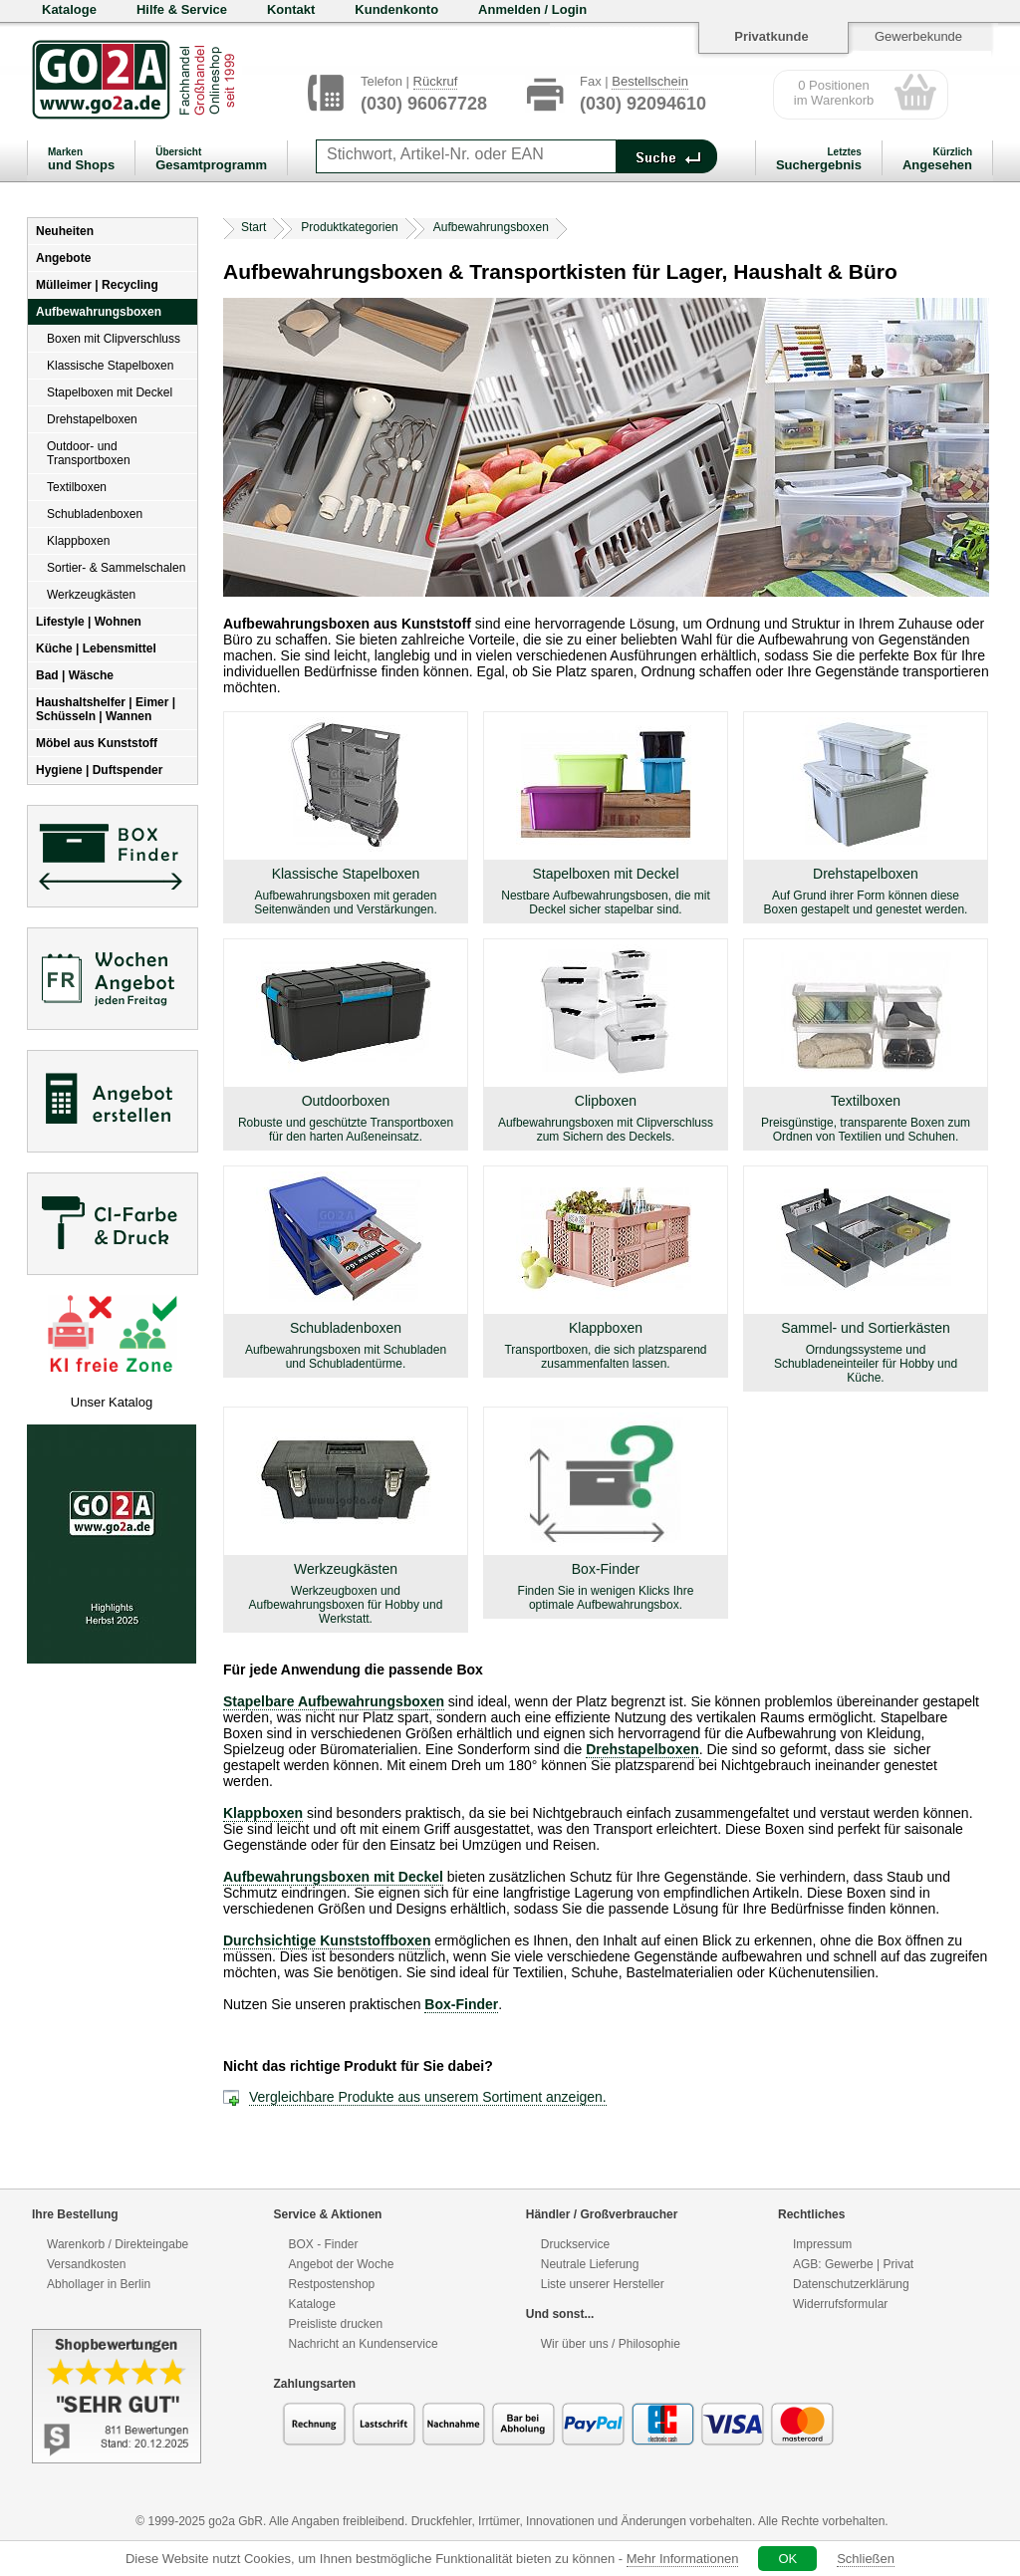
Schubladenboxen (94, 514)
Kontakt (291, 9)
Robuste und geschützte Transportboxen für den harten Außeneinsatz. (345, 1130)
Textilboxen (77, 487)
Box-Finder (605, 1569)
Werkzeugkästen (91, 595)
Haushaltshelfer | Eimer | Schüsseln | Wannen (105, 709)
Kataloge (69, 9)
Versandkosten (86, 2264)
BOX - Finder (324, 2244)
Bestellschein (650, 81)
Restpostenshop (332, 2284)
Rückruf (435, 81)
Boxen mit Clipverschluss (113, 339)
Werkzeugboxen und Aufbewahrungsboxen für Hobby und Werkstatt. (346, 1605)
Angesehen (937, 159)
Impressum (822, 2244)
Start (253, 227)
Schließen (865, 2558)
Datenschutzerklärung (851, 2284)
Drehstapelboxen (92, 419)
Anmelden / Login (532, 9)
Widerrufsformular (840, 2304)
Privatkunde (771, 36)
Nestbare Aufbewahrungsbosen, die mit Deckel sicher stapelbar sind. (605, 902)
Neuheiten (65, 231)
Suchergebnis (819, 159)
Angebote (63, 258)
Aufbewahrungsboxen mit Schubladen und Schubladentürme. (345, 1357)
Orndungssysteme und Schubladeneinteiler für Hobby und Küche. (865, 1364)
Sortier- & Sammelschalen (116, 568)
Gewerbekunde (918, 36)
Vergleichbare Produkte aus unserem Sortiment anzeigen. (428, 2097)
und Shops (81, 159)
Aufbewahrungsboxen (98, 312)
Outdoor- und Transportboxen (88, 453)
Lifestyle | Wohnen (88, 622)
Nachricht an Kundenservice (363, 2344)
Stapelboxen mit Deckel (109, 392)
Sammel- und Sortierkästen (865, 1328)
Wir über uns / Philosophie (610, 2344)
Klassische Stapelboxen (110, 366)
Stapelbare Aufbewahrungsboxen (333, 1701)
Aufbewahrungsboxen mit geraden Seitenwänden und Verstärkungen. (345, 902)
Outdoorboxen (346, 1101)
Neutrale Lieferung (590, 2264)
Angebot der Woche (341, 2264)
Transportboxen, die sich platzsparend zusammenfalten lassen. (605, 1357)
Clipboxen (606, 1101)
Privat (898, 2264)
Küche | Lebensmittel (96, 648)
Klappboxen (78, 541)
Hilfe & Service (181, 9)
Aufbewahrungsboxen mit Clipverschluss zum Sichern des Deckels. (605, 1130)
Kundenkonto (396, 9)
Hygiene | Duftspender (99, 770)
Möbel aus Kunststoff (96, 743)
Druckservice (575, 2244)
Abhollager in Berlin (98, 2284)
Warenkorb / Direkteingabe (117, 2244)
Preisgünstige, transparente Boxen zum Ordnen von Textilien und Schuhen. (865, 1130)
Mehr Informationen (683, 2558)
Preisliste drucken (336, 2324)
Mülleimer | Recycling (97, 285)
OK (787, 2558)
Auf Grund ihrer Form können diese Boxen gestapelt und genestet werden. (866, 902)
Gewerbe (849, 2264)
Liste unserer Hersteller (602, 2284)
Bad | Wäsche (75, 675)
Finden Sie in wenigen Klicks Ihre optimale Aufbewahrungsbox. (606, 1598)
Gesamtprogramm (211, 159)
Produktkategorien (349, 227)
